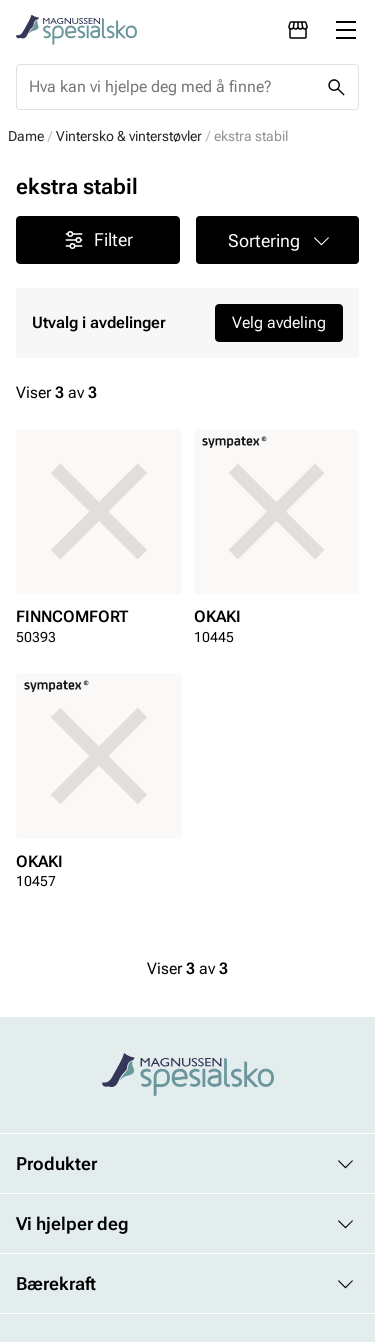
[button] (278, 240)
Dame (26, 136)
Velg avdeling (279, 322)
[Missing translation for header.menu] (346, 30)
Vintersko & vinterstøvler (129, 136)
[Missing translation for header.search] (336, 87)
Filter (97, 240)
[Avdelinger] (298, 30)
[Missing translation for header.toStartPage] (76, 30)
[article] (99, 543)
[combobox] (171, 87)
